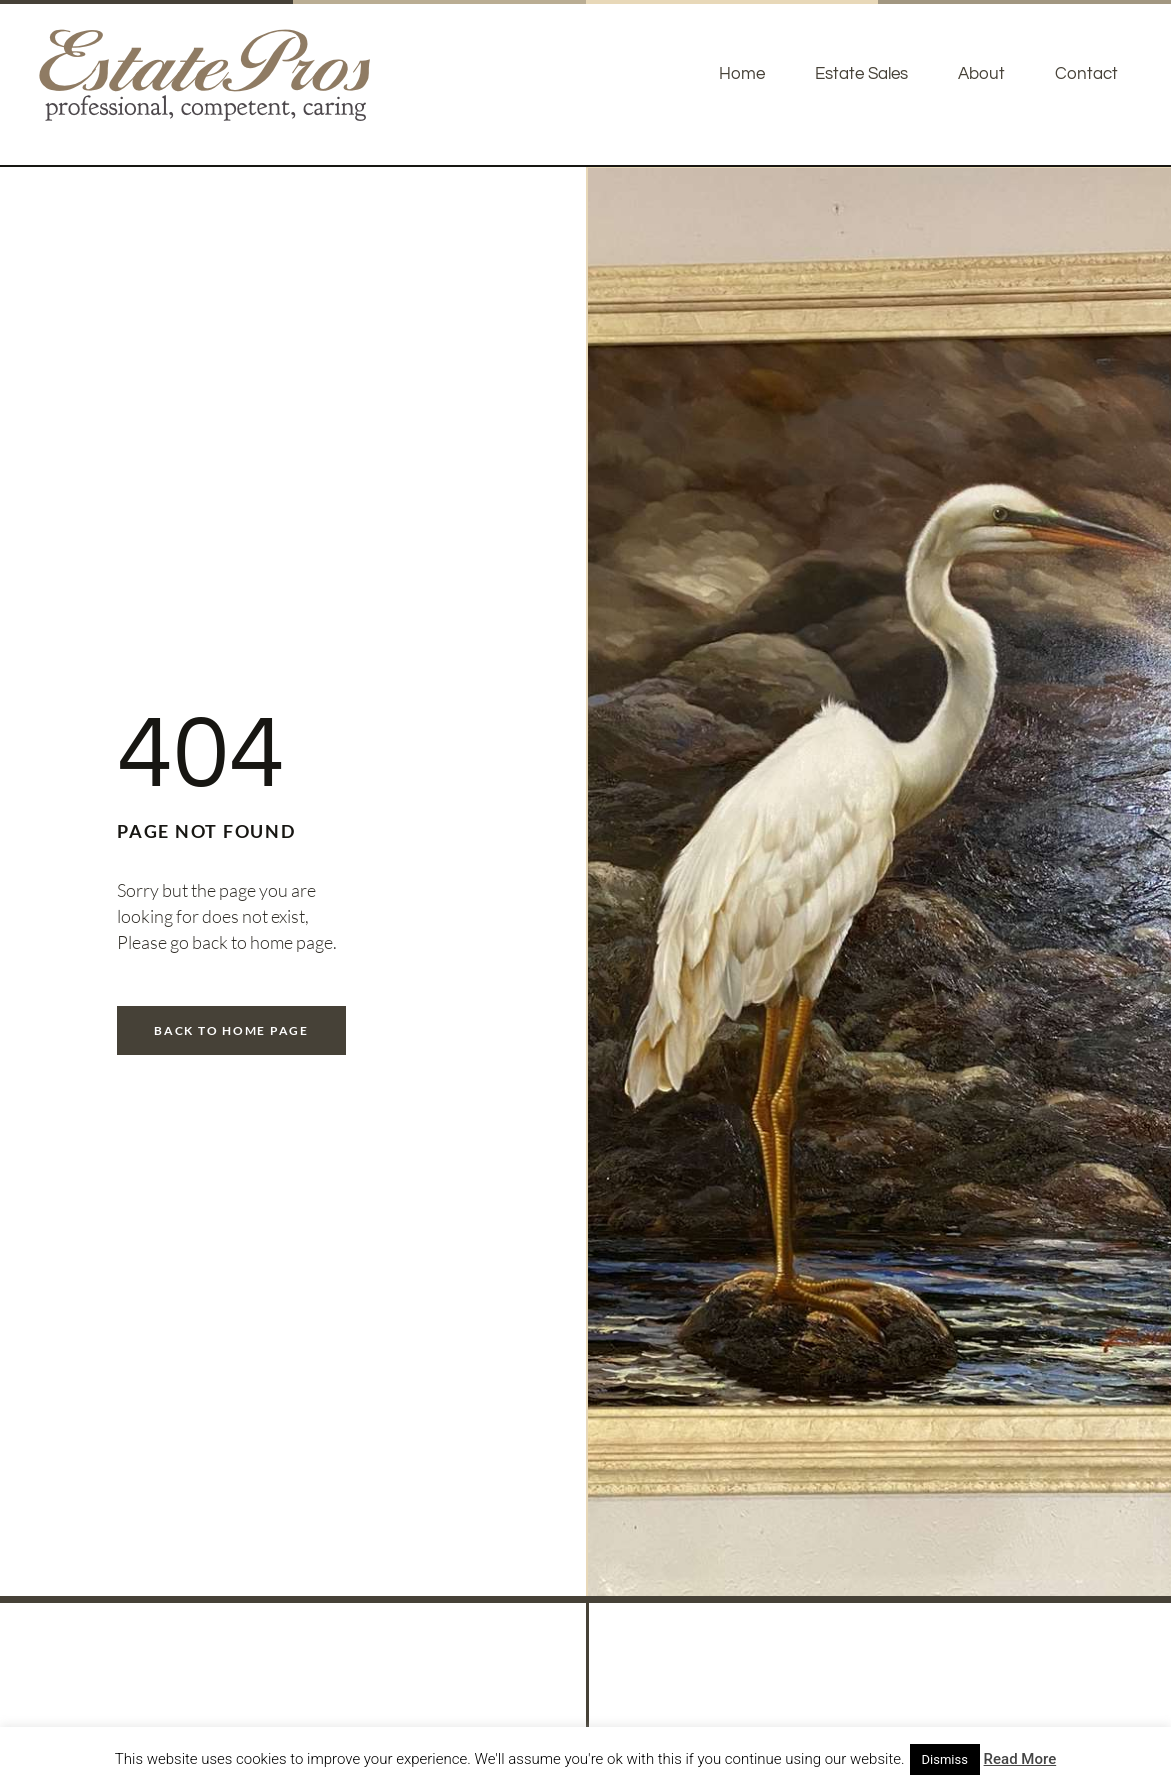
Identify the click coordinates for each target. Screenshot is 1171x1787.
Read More (1020, 1759)
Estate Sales (861, 74)
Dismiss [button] (945, 1759)
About (981, 74)
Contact (1086, 74)
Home (742, 74)
